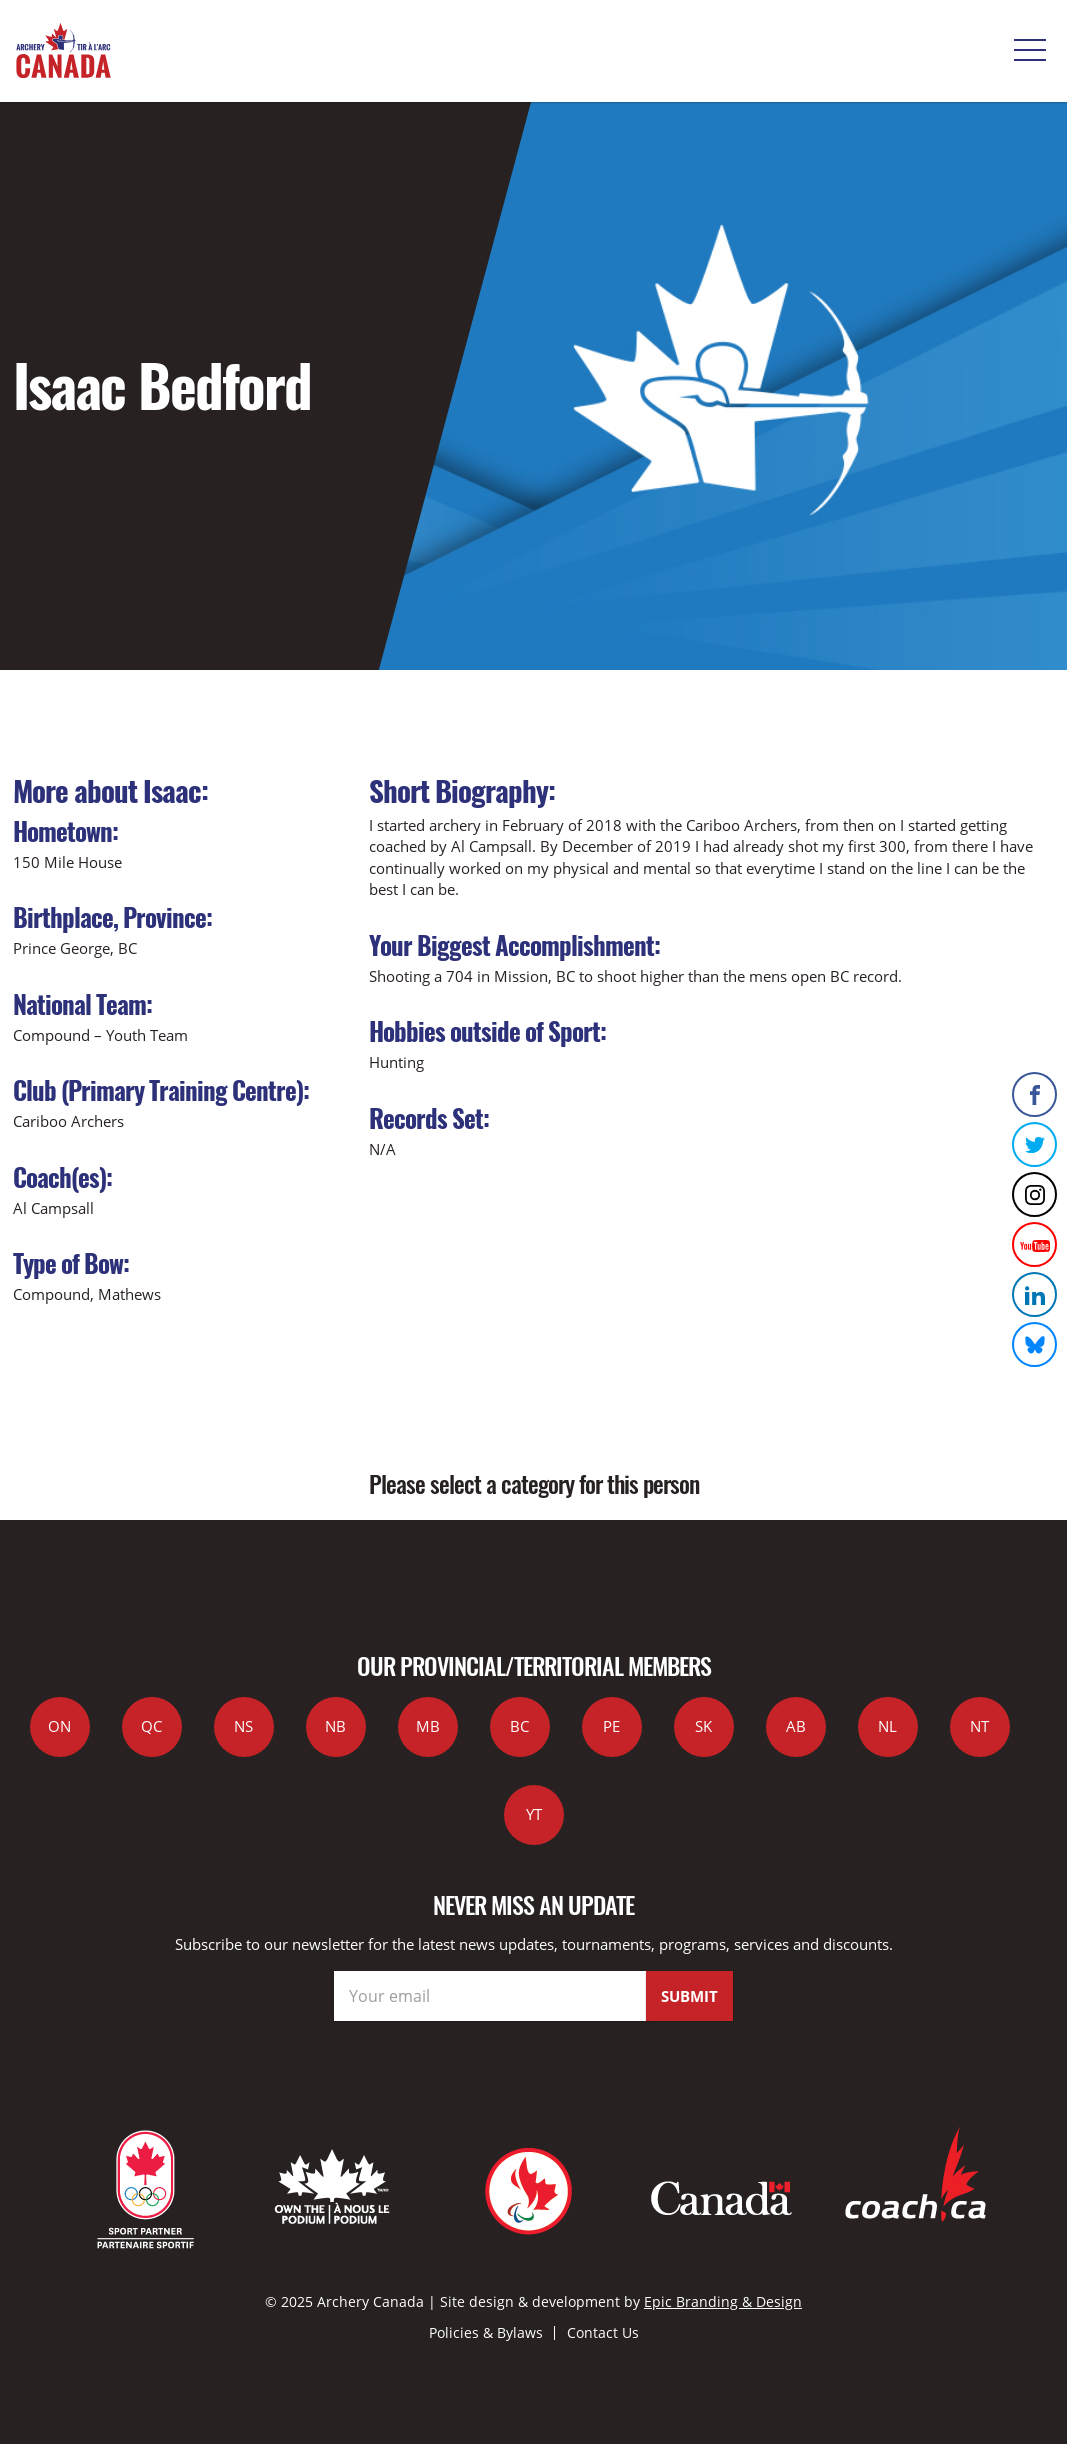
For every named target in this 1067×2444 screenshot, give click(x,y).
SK (703, 1726)
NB (335, 1726)
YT (534, 1814)
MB (428, 1726)
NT (979, 1726)
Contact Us (603, 2332)
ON (59, 1726)
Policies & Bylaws (486, 2332)
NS (243, 1726)
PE (611, 1726)
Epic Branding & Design (723, 2301)
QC (151, 1726)
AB (796, 1726)
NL (887, 1726)
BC (519, 1726)
